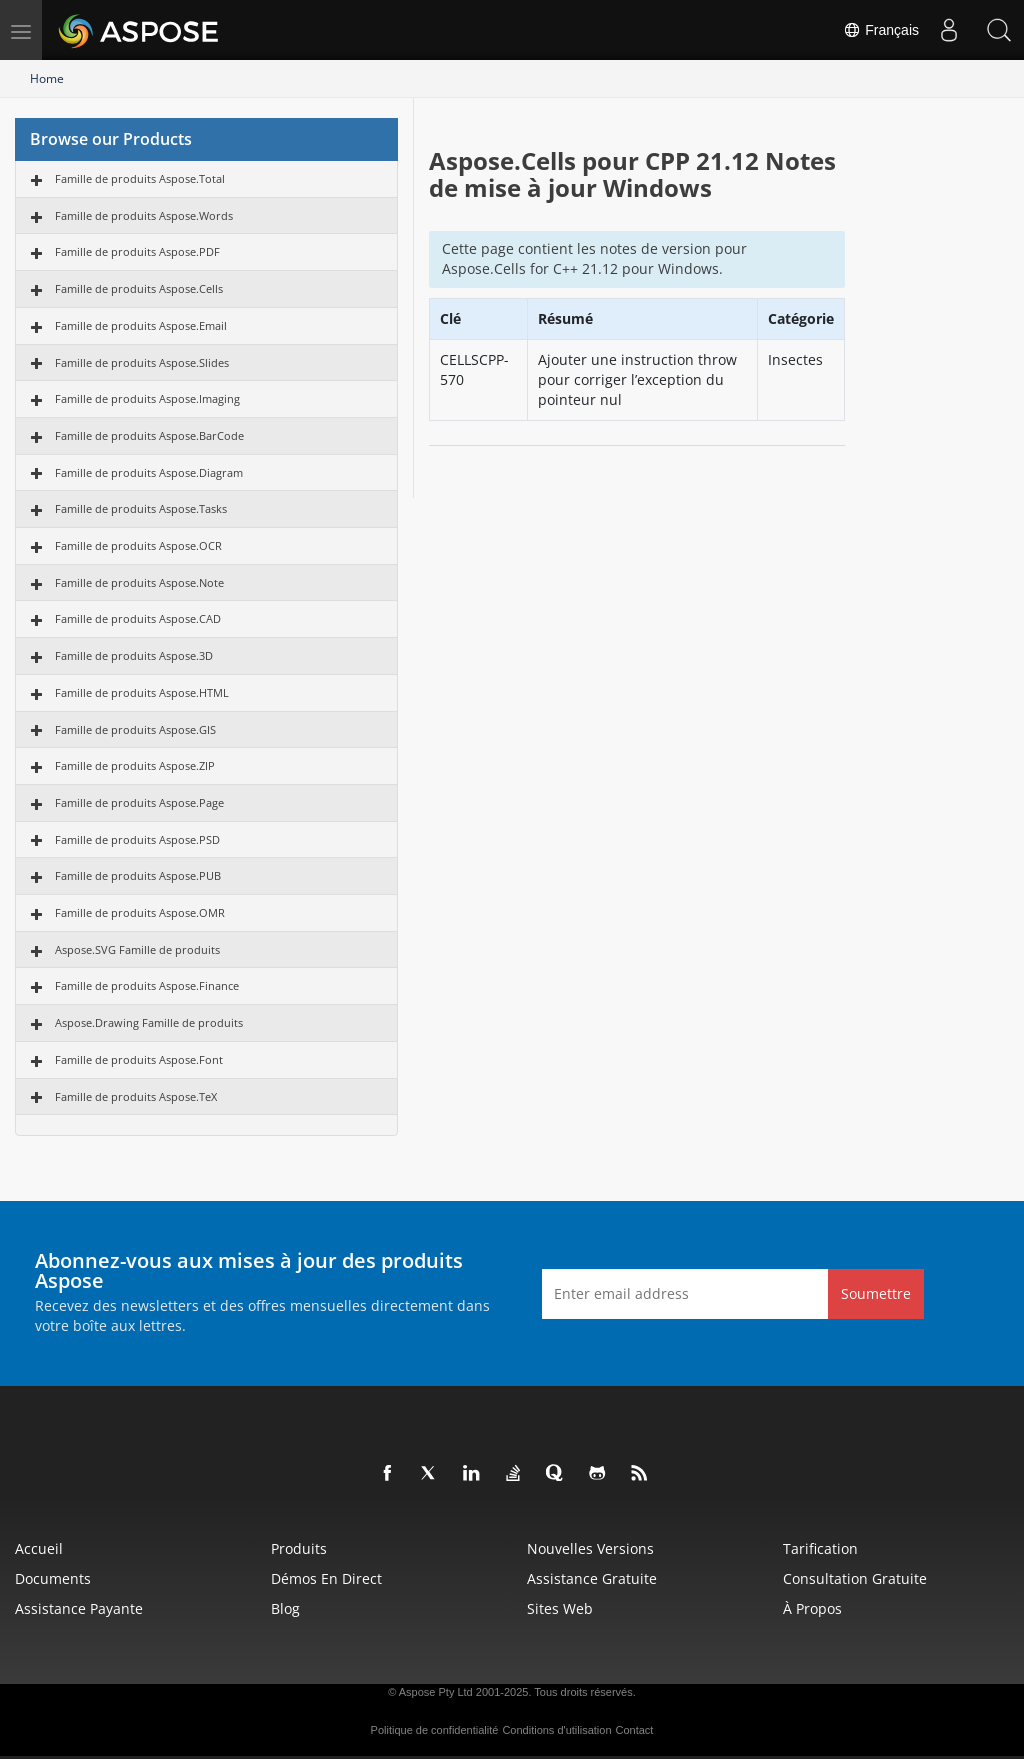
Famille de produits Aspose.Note (139, 582)
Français (881, 30)
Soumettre (876, 1293)
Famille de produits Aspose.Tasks (141, 508)
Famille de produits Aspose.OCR (138, 545)
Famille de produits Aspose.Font (139, 1059)
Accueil (39, 1548)
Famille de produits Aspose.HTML (142, 692)
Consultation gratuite (855, 1578)
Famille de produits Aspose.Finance (147, 985)
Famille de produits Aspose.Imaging (147, 398)
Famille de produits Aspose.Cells (139, 288)
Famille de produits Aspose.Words (144, 215)
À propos (812, 1608)
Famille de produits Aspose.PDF (137, 251)
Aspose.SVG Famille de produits (137, 949)
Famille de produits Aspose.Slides (142, 362)
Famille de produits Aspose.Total (140, 178)
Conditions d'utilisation (556, 1730)
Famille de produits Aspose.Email (141, 325)
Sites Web (560, 1608)
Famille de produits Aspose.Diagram (149, 472)
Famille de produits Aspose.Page (139, 802)
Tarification (820, 1548)
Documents (53, 1578)
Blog (285, 1608)
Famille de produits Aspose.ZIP (135, 765)
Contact (635, 1730)
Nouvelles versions (590, 1548)
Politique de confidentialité (435, 1730)
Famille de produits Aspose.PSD (137, 839)
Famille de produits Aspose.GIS (135, 729)
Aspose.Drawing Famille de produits (149, 1022)
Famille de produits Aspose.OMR (140, 912)
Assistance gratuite (592, 1578)
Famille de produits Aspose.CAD (138, 618)
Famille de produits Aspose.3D (134, 655)
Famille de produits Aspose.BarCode (149, 435)
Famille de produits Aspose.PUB (138, 875)
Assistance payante (79, 1608)
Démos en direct (326, 1578)
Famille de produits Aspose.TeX (136, 1096)
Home (47, 78)
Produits (299, 1548)
